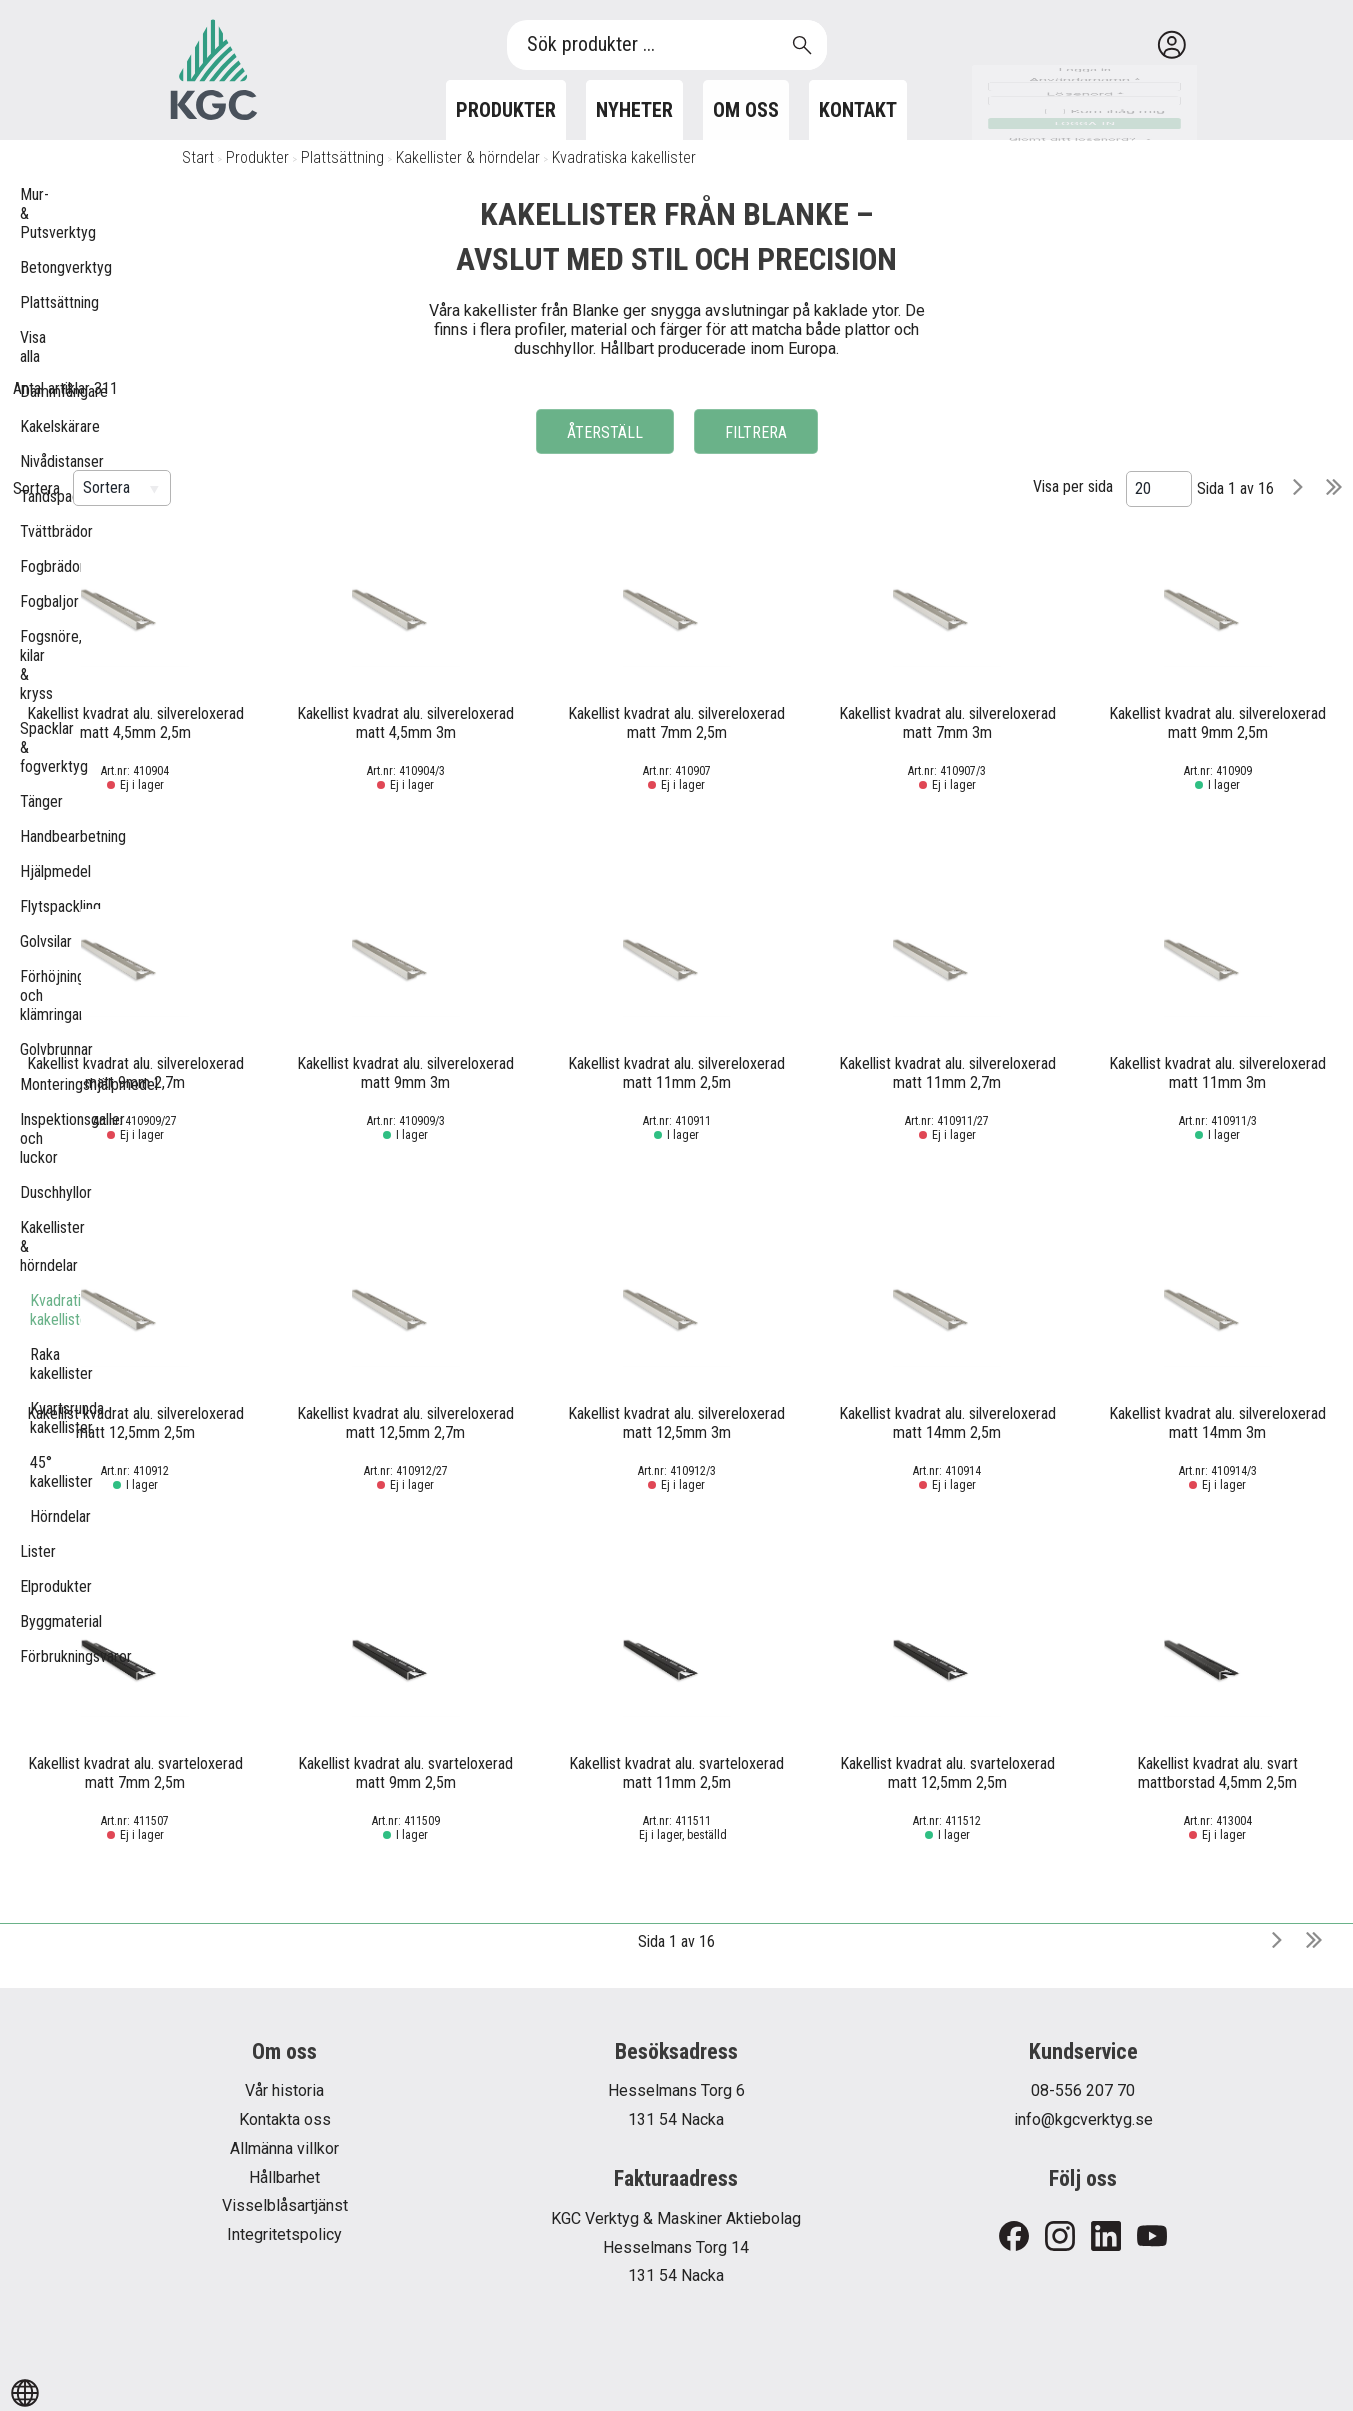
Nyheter (634, 110)
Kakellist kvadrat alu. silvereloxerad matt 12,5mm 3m (676, 1423)
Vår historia (284, 2090)
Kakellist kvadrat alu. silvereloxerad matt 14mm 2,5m (947, 1423)
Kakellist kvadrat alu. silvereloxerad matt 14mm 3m (1217, 1423)
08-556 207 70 (1083, 2090)
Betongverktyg (30, 267)
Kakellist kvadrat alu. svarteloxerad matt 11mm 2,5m (676, 1773)
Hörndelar (40, 1516)
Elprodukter (30, 1586)
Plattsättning (342, 157)
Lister (30, 1551)
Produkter (506, 110)
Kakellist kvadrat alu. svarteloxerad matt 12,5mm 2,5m (947, 1773)
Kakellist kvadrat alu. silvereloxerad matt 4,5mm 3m (405, 723)
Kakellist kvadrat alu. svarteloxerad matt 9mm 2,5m (405, 1773)
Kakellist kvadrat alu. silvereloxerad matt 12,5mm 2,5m (135, 1423)
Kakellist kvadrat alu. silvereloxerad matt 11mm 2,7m (947, 1073)
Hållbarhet (284, 2177)
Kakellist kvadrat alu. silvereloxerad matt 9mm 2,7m (135, 1073)
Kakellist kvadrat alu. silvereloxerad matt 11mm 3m (1217, 1073)
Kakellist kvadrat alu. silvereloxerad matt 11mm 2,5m (676, 1073)
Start (198, 157)
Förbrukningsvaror (30, 1656)
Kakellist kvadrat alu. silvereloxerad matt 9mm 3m (405, 1073)
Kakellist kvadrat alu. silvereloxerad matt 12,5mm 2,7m (405, 1423)
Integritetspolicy (284, 2234)
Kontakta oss (285, 2119)
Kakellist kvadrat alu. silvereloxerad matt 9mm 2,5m (1217, 723)
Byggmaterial (30, 1621)
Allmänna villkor (284, 2148)
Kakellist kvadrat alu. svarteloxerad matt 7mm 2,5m (135, 1773)
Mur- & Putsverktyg (30, 213)
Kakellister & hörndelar (468, 157)
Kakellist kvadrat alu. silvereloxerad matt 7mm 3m (947, 723)
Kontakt (858, 110)
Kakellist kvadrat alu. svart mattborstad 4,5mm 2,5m (1217, 1773)
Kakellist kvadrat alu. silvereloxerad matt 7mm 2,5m (676, 723)
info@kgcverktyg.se (1083, 2119)
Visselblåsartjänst (285, 2205)
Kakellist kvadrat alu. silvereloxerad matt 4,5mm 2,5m (135, 723)
